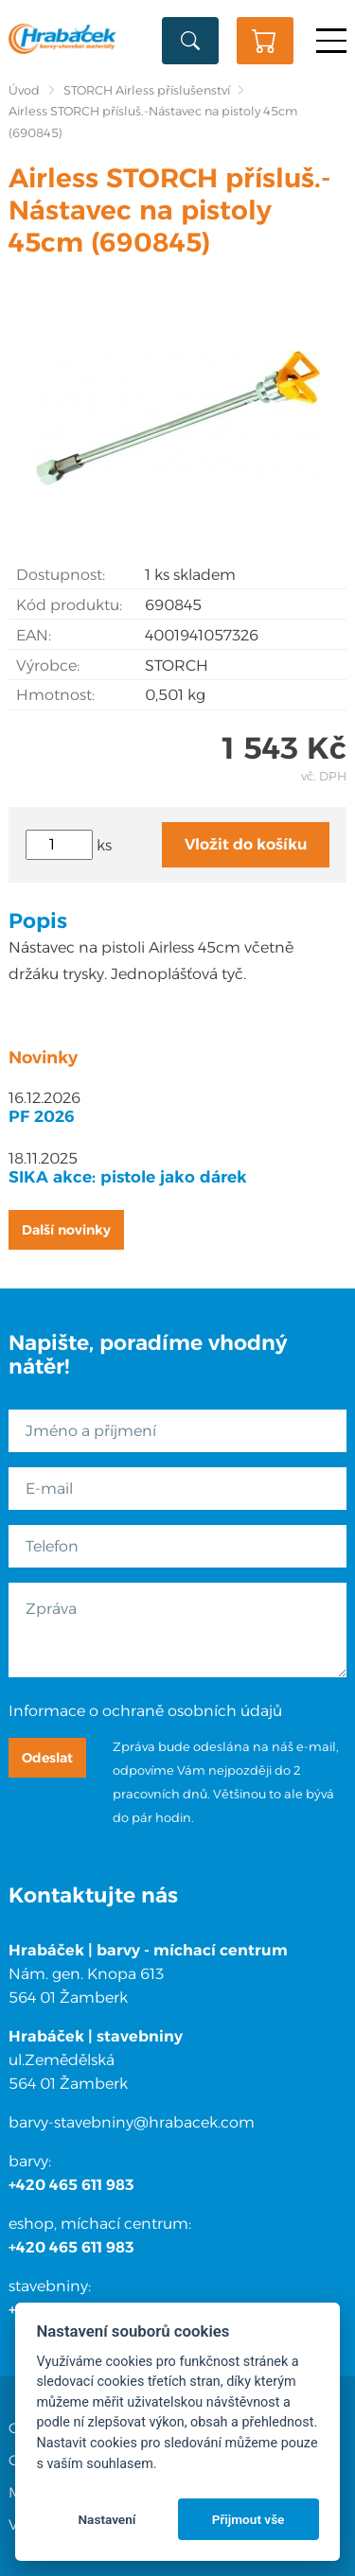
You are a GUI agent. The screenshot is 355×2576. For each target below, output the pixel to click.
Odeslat (47, 1757)
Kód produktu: (69, 605)
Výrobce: (48, 666)
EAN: (33, 635)
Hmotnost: (55, 695)
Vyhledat (190, 40)
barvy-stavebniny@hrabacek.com (132, 2122)
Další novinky (66, 1229)
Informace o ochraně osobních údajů (145, 1711)
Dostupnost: (60, 575)
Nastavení (106, 2519)
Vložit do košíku (246, 844)
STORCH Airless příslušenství (146, 90)
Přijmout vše (248, 2519)
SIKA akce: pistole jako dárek (128, 1176)
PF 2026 (42, 1116)
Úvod (24, 90)
